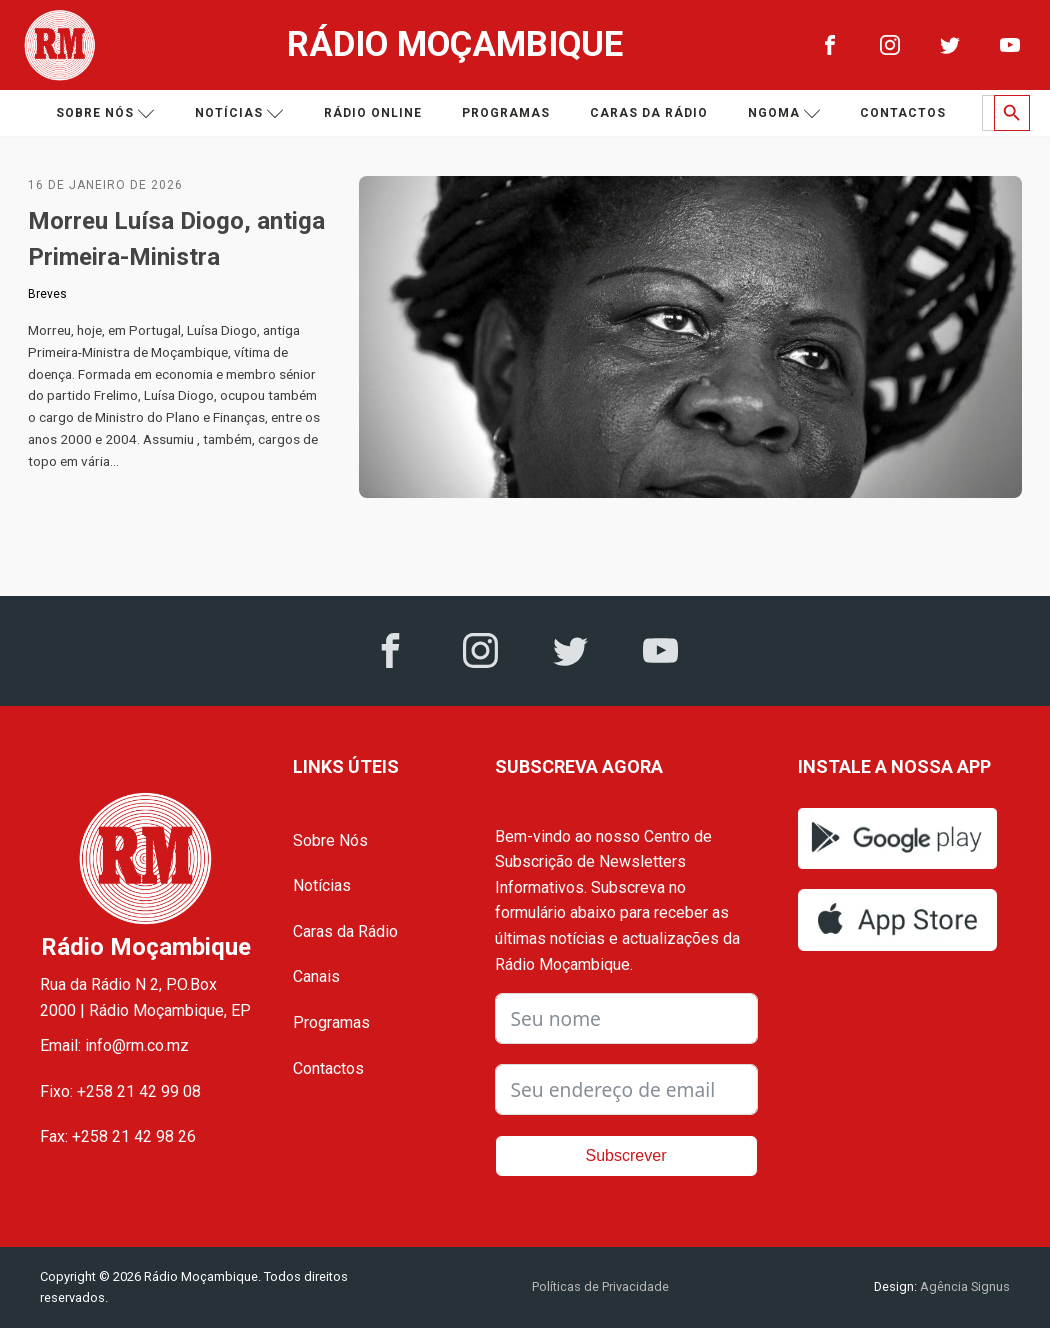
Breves (47, 294)
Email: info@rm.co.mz (114, 1045)
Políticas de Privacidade (600, 1286)
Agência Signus (963, 1286)
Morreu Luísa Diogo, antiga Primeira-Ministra (176, 239)
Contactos (903, 113)
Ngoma (784, 113)
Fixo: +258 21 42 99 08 (120, 1091)
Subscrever (626, 1155)
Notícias (239, 113)
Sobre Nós (330, 840)
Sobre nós (105, 113)
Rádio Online (373, 113)
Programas (506, 113)
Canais (316, 976)
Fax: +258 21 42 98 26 (118, 1136)
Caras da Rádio (649, 113)
